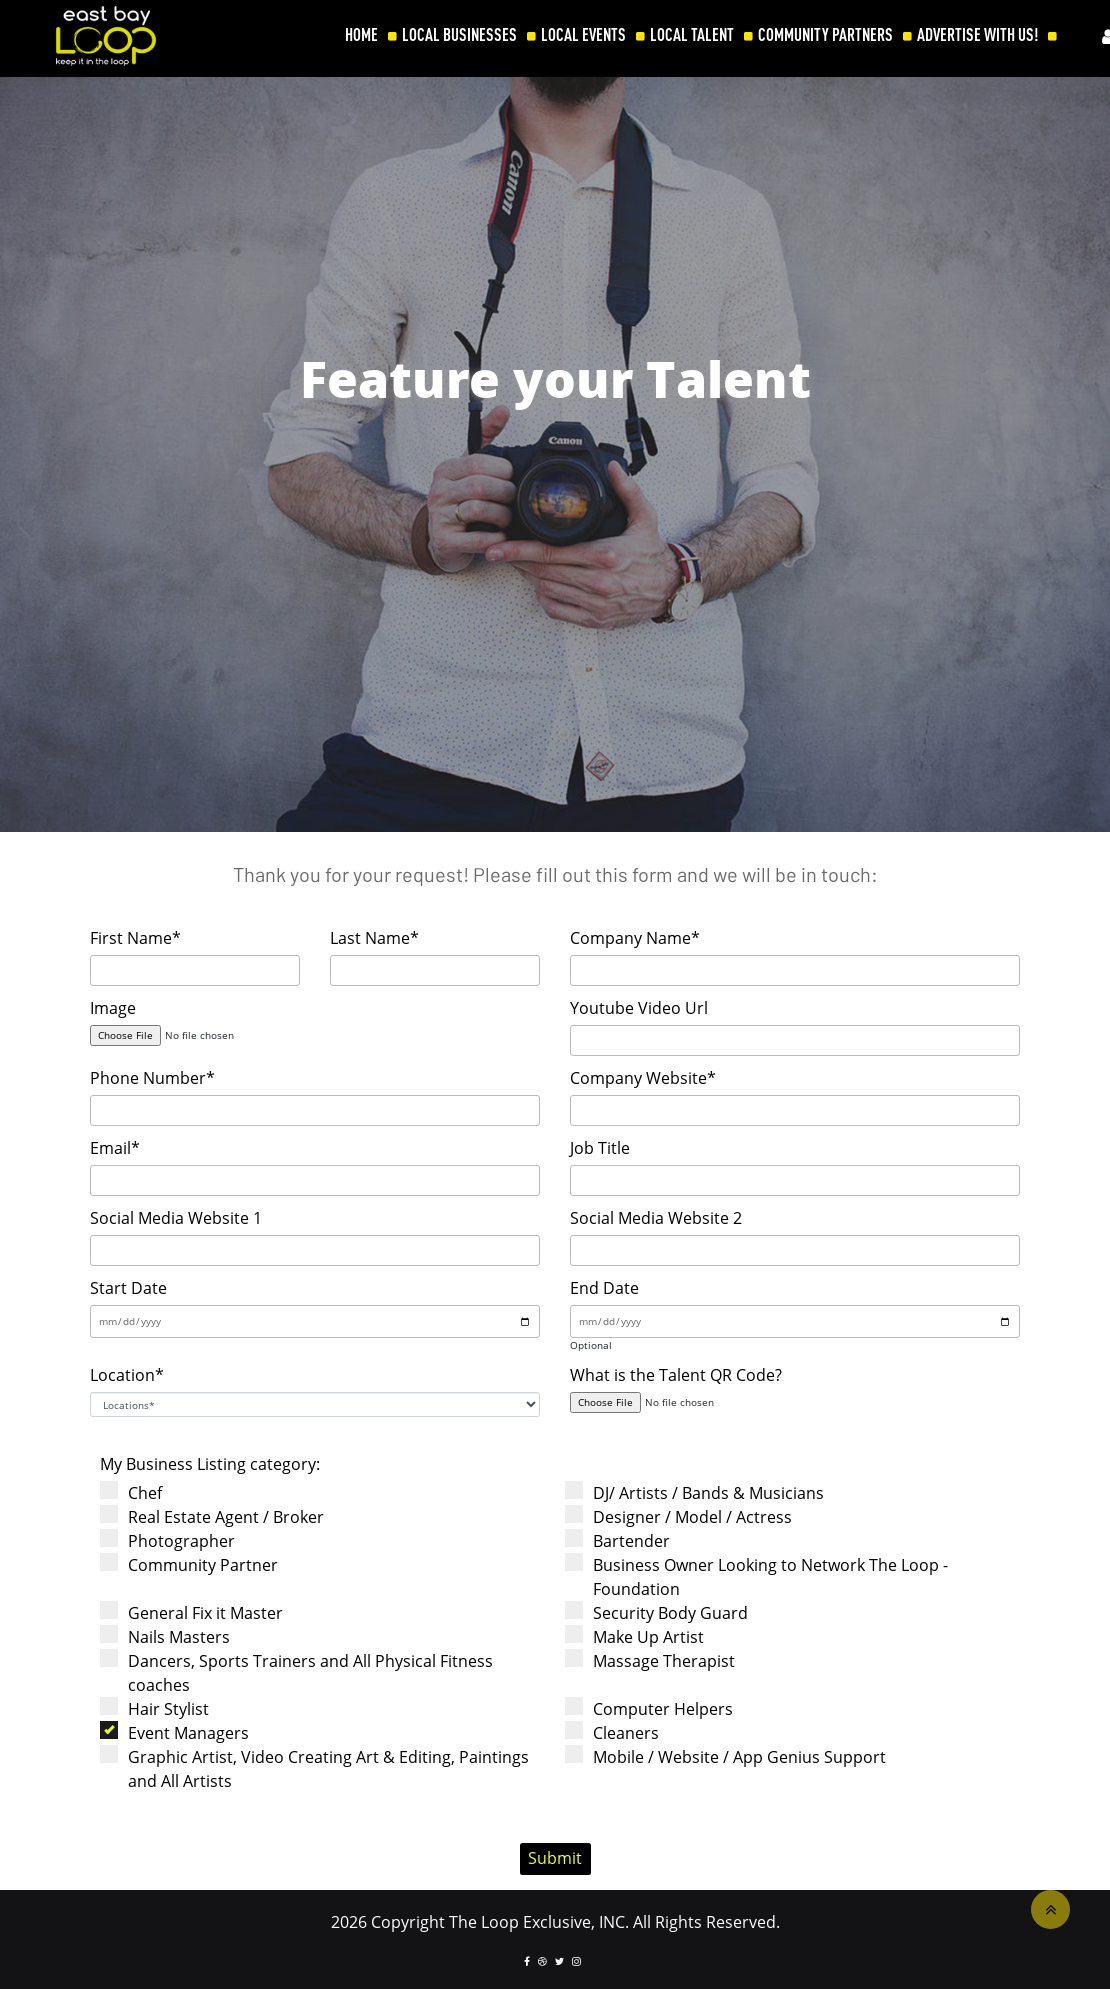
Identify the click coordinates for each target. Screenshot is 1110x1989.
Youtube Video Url (639, 1008)
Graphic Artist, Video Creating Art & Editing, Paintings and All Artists (321, 1768)
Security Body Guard (663, 1612)
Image (113, 1008)
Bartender (624, 1540)
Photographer (174, 1540)
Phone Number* (152, 1078)
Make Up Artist (641, 1636)
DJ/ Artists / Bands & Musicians (701, 1492)
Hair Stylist (161, 1708)
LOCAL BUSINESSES (459, 35)
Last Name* (374, 938)
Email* (115, 1148)
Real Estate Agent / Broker (218, 1516)
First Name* (135, 938)
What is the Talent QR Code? (676, 1375)
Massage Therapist (656, 1660)
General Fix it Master (198, 1612)
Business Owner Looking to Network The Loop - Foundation (763, 1576)
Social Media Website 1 (176, 1218)
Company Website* (643, 1078)
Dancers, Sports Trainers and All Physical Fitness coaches (303, 1672)
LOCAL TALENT (692, 35)
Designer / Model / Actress (685, 1516)
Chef (137, 1492)
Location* (127, 1375)
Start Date (128, 1288)
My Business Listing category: (210, 1464)
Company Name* (635, 938)
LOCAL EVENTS (583, 35)
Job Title (600, 1148)
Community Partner (195, 1564)
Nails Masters (171, 1636)
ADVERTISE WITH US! (977, 35)
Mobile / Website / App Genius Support (732, 1756)
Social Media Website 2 (656, 1218)
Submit (555, 1858)
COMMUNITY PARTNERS (825, 35)
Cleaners (618, 1732)
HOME (361, 35)
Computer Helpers (655, 1708)
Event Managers (181, 1732)
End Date (604, 1288)
